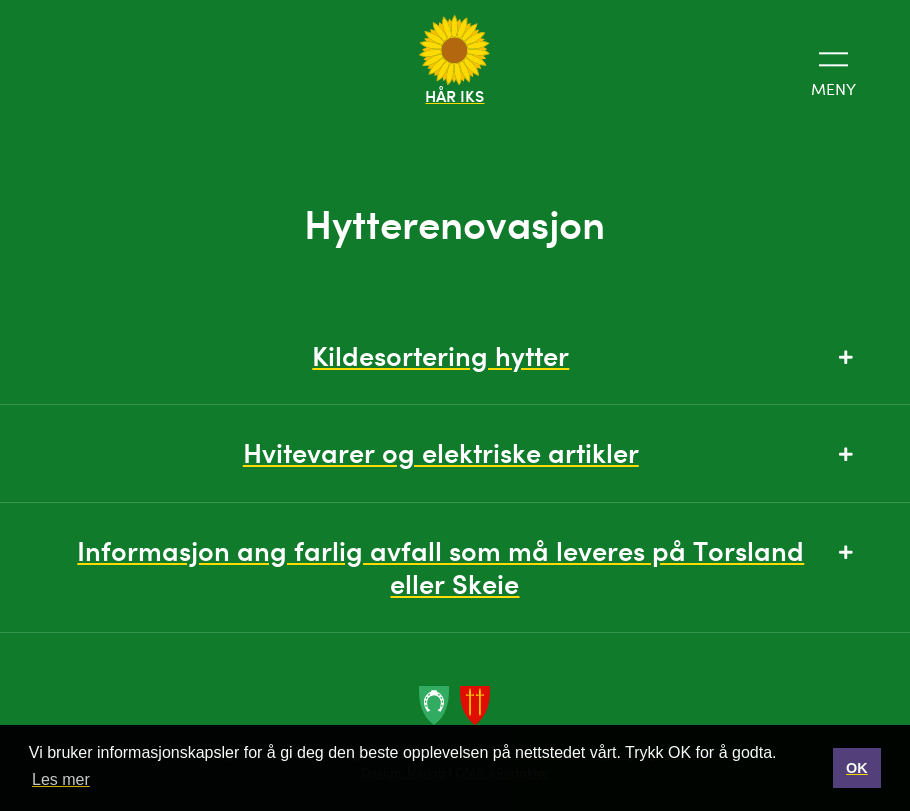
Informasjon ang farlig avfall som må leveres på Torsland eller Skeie (464, 567)
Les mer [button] (61, 779)
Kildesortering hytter (582, 355)
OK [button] (857, 768)
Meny (833, 71)
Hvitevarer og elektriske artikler (548, 452)
